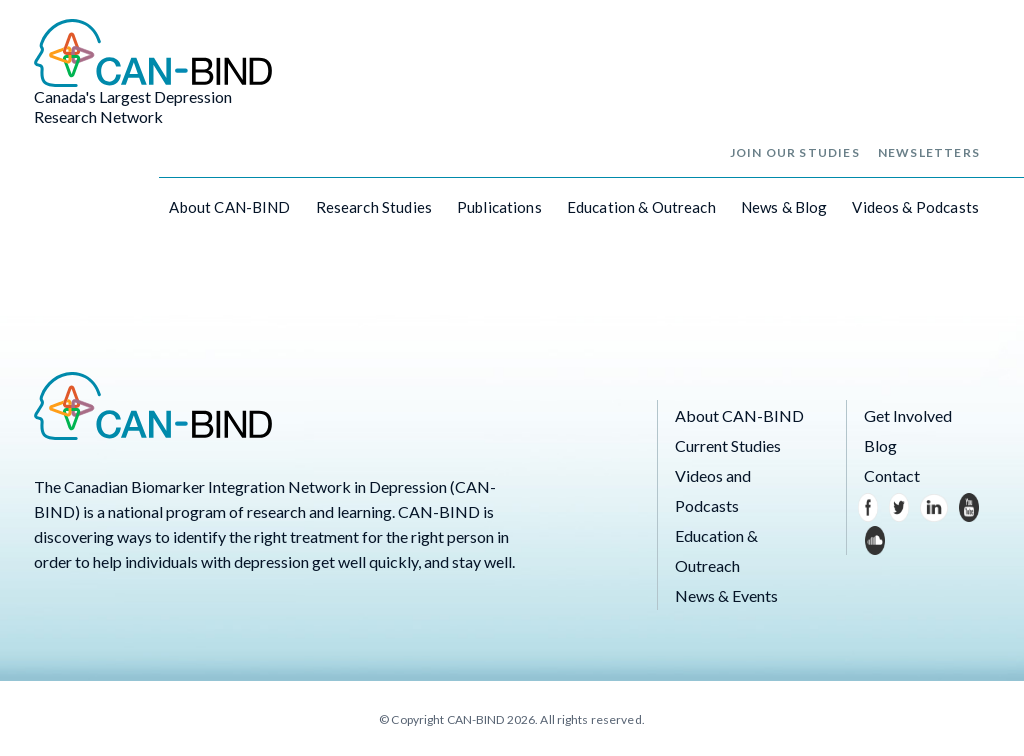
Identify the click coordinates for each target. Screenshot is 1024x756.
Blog (880, 445)
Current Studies (728, 445)
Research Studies (374, 207)
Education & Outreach (641, 207)
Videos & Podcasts (915, 207)
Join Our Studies (795, 152)
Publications (499, 207)
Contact (892, 475)
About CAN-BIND (229, 207)
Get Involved (908, 415)
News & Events (726, 595)
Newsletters (929, 152)
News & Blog (784, 207)
